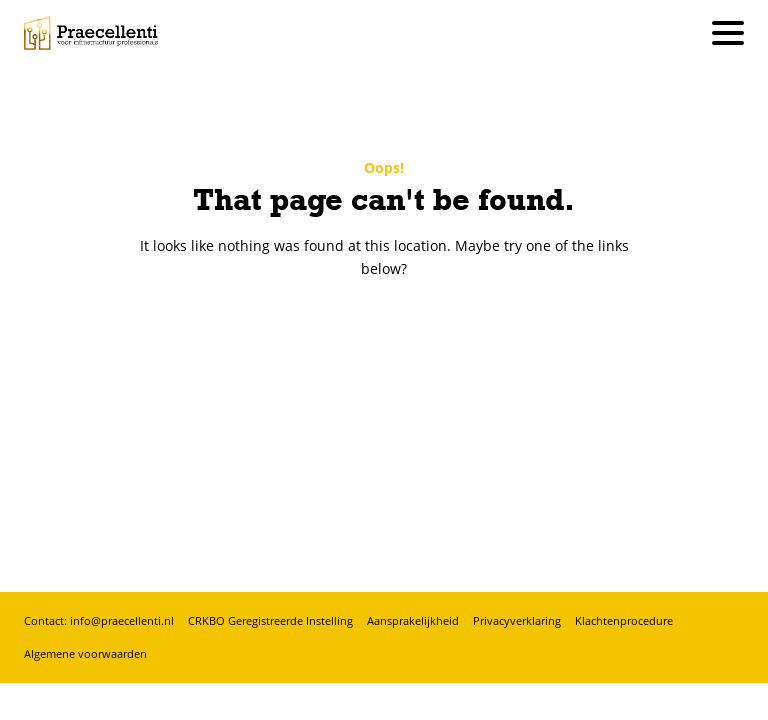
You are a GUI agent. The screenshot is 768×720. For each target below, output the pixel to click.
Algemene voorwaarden (85, 653)
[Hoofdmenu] (728, 33)
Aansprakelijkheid (413, 620)
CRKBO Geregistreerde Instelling (270, 620)
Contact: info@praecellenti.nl (99, 620)
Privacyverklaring (517, 620)
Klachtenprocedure (624, 620)
